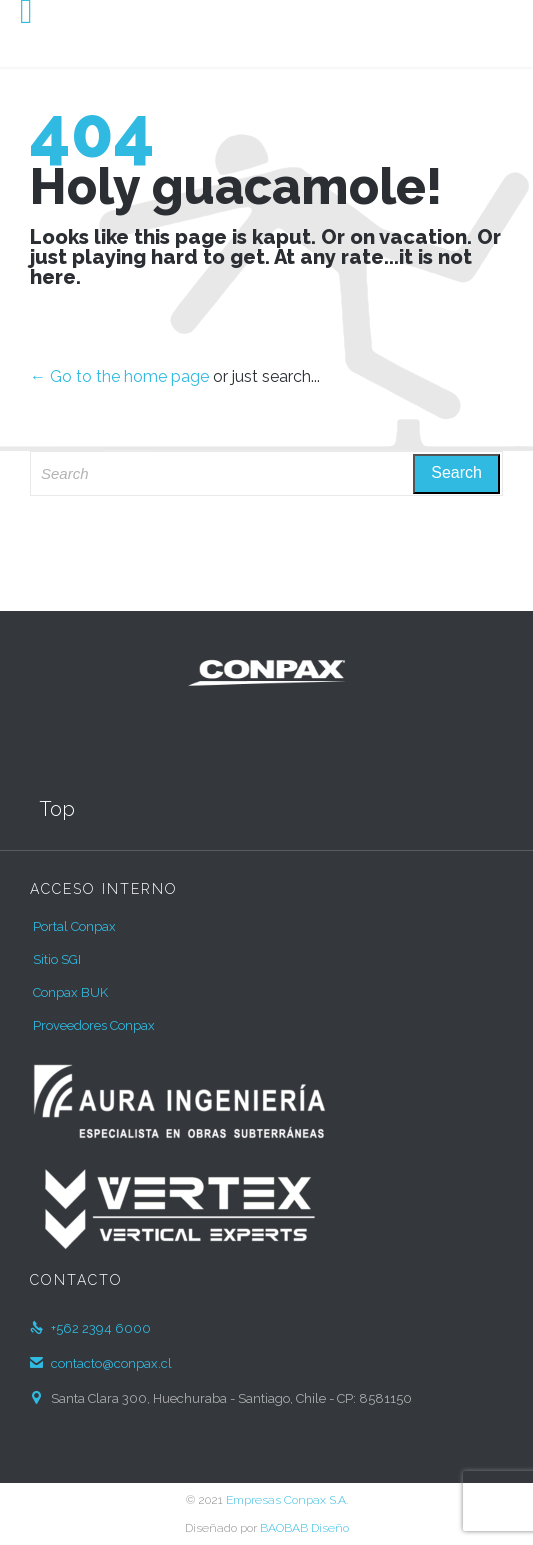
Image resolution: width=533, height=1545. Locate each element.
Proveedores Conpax (94, 1025)
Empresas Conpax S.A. (287, 1500)
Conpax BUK (70, 992)
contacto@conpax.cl (101, 1363)
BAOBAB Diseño (304, 1528)
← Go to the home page (119, 376)
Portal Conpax (74, 926)
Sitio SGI (57, 959)
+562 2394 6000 (90, 1328)
